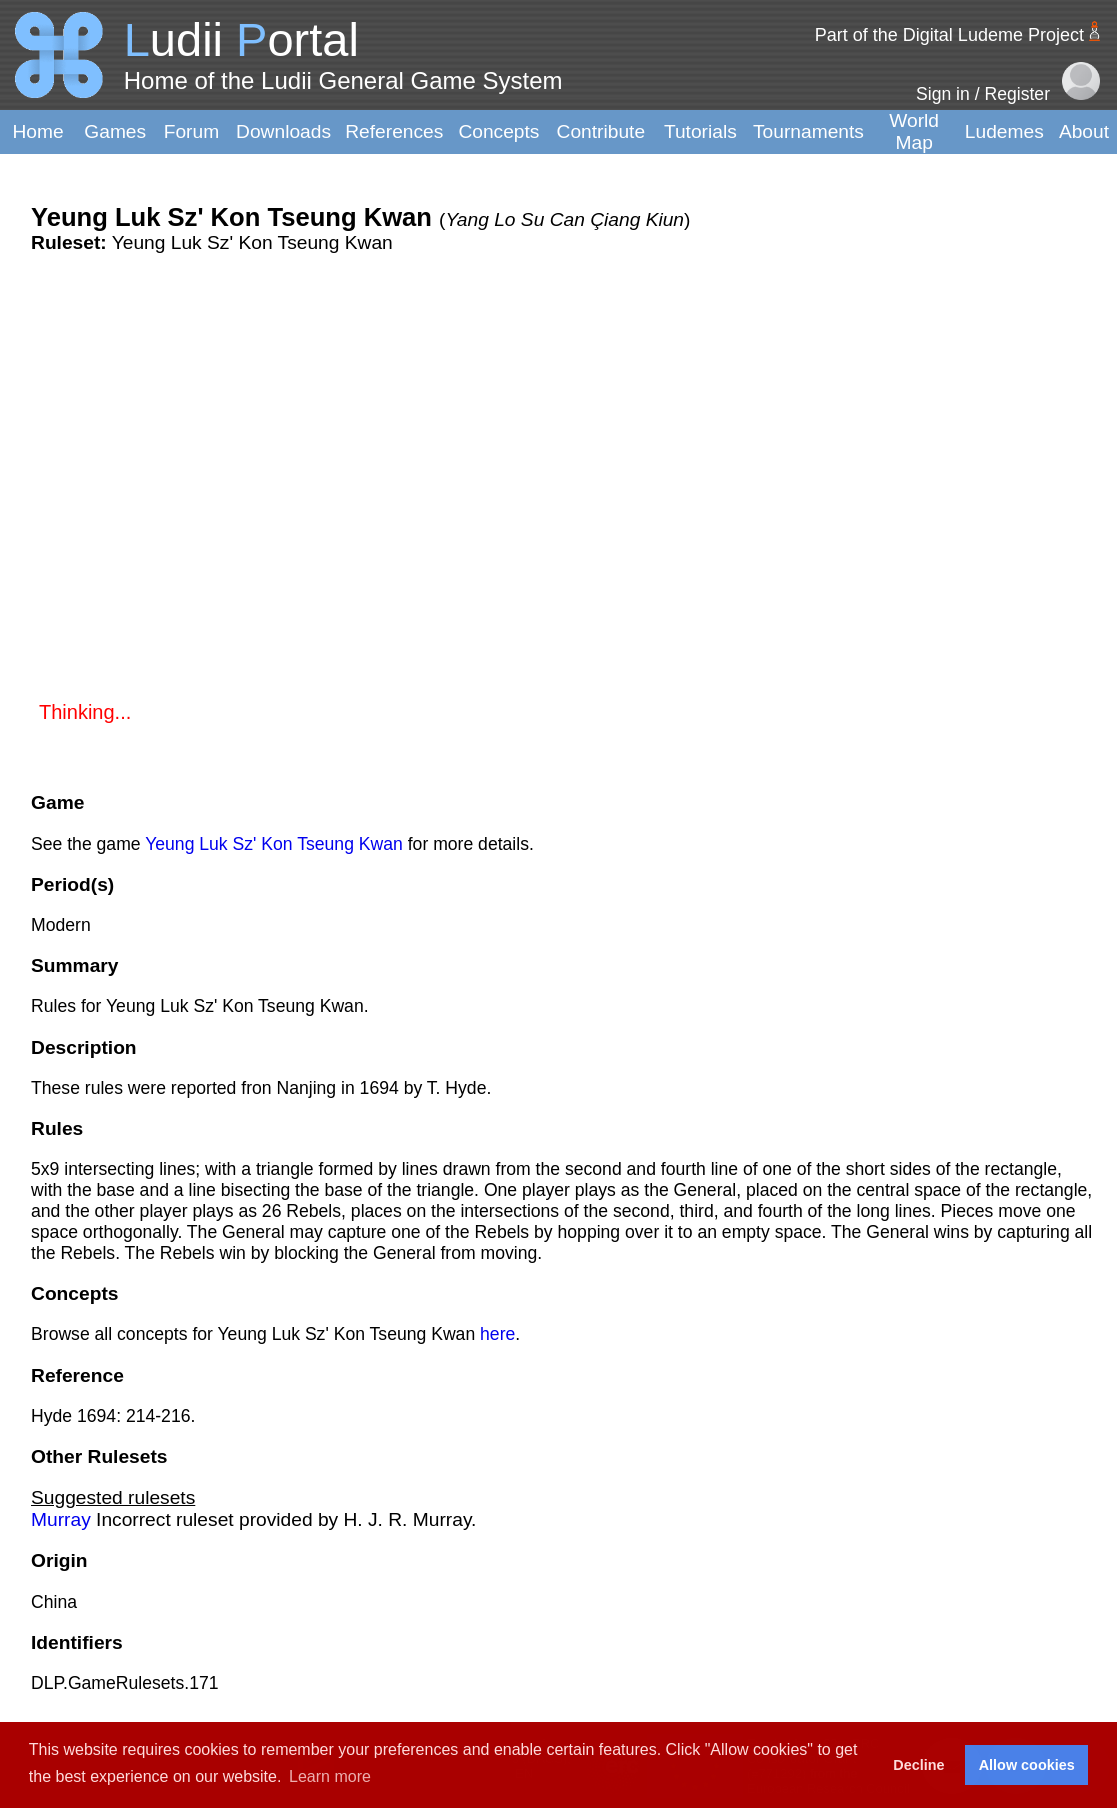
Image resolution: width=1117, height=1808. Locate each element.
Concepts (498, 131)
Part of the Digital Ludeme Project (949, 35)
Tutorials (700, 131)
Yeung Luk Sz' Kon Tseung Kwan (274, 844)
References (394, 131)
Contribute (601, 131)
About (1084, 131)
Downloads (283, 131)
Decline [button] (918, 1765)
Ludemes (1004, 131)
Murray (61, 1519)
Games (115, 131)
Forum (191, 131)
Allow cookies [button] (1027, 1765)
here (497, 1334)
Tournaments (808, 131)
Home (38, 131)
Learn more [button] (330, 1776)
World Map (914, 131)
